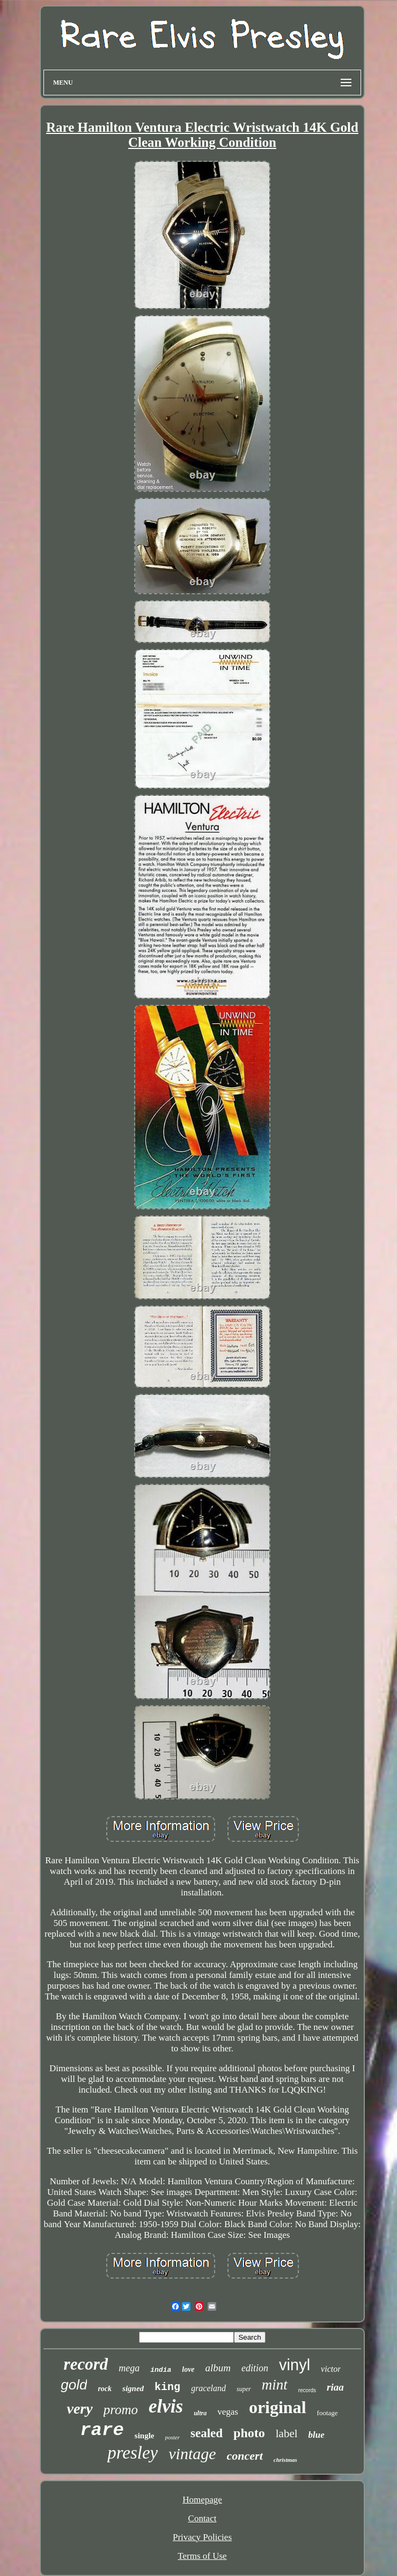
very (79, 2408)
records (307, 2390)
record (86, 2364)
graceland (208, 2388)
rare (102, 2430)
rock (105, 2389)
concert (245, 2455)
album (218, 2367)
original (277, 2407)
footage (327, 2413)
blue (316, 2435)
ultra (200, 2413)
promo (121, 2409)
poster (172, 2437)
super (244, 2389)
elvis (166, 2406)
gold (74, 2385)
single (145, 2435)
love (188, 2369)
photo (249, 2433)
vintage (192, 2453)
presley (132, 2452)
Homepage (202, 2500)
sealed (206, 2433)
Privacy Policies (202, 2537)
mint (275, 2385)
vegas (227, 2412)
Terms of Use (202, 2556)
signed (133, 2388)
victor (331, 2368)
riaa (335, 2387)
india (160, 2370)
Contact (202, 2518)
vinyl (294, 2364)
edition (254, 2368)
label (287, 2433)
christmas (285, 2459)
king (167, 2387)
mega (129, 2368)
